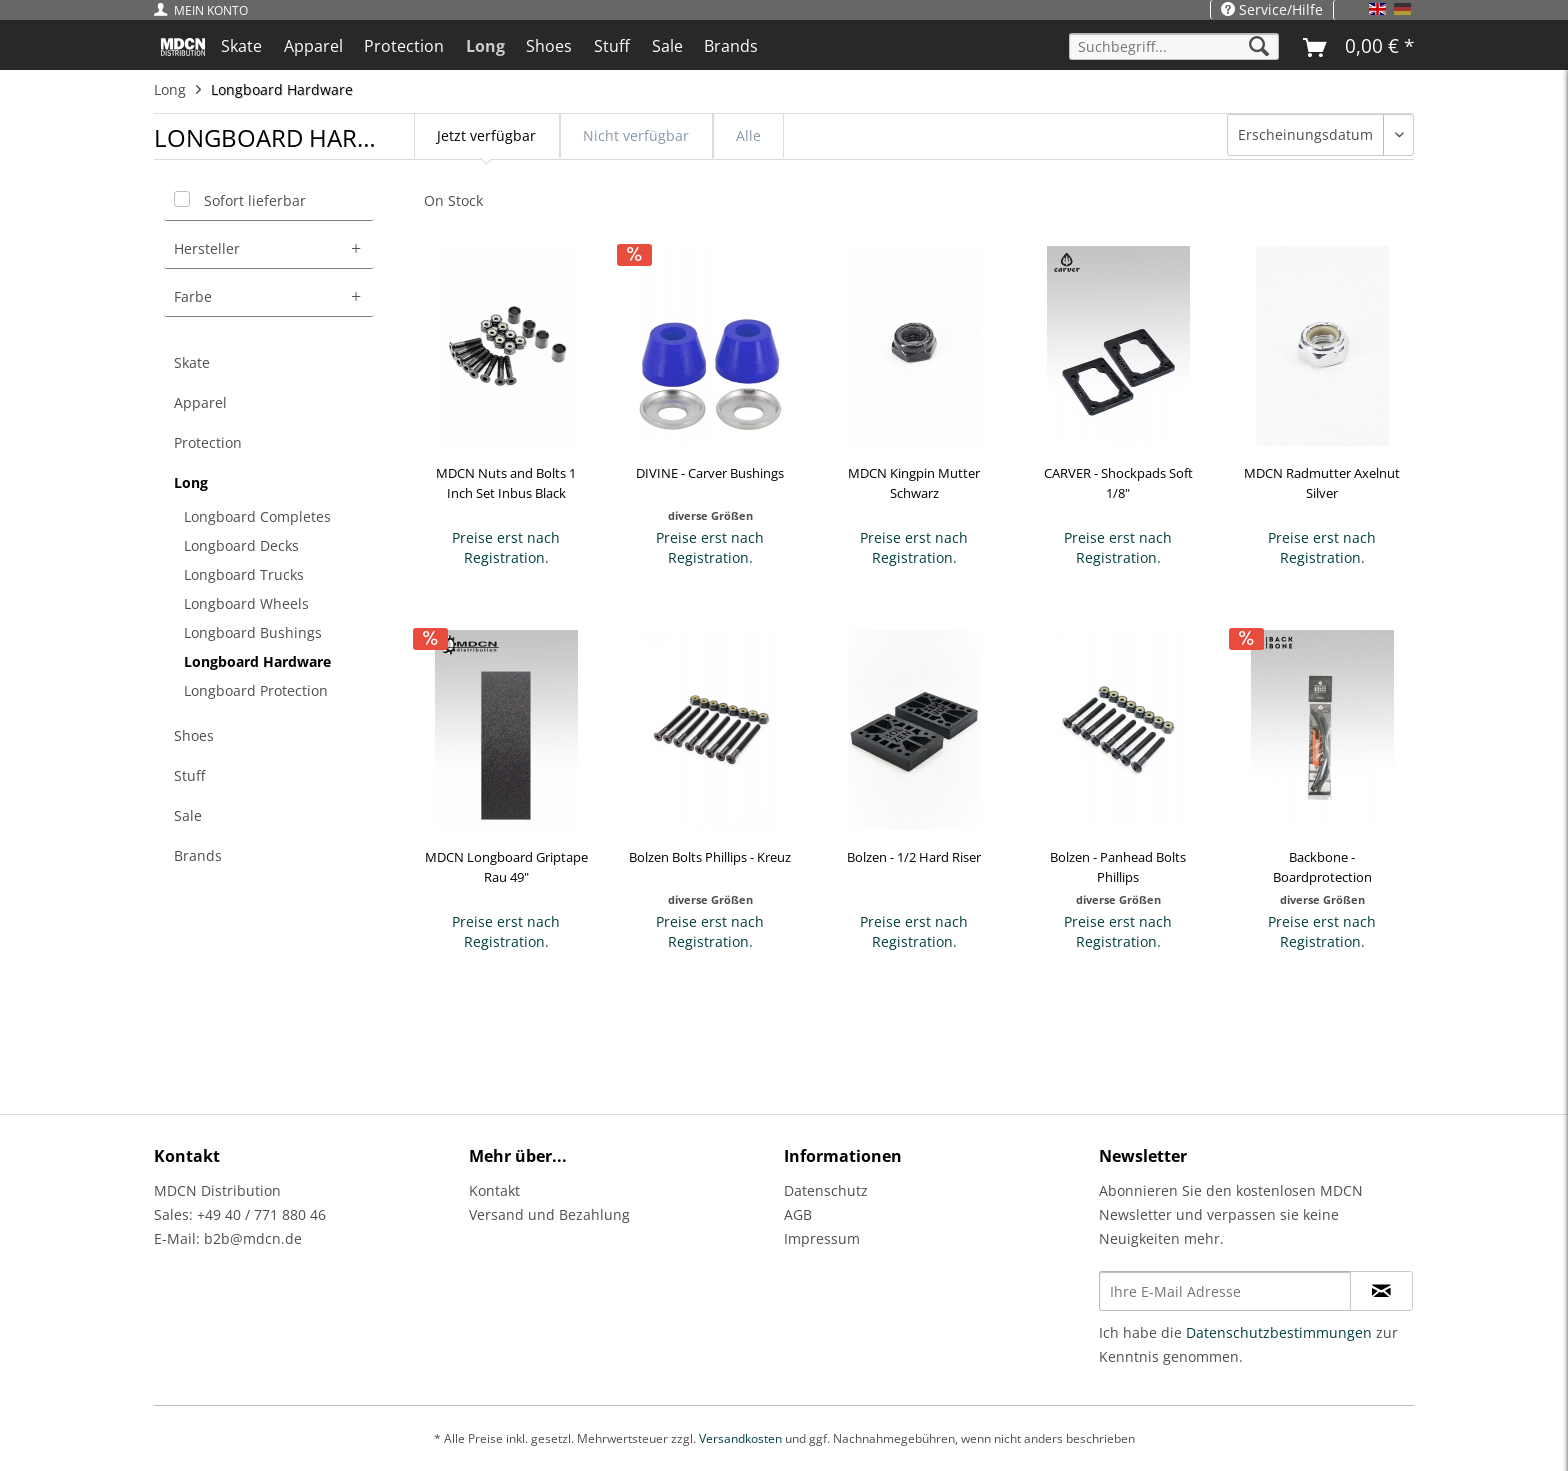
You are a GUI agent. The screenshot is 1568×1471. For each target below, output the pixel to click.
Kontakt (494, 1190)
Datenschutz (826, 1190)
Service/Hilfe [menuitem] (1272, 9)
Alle (748, 135)
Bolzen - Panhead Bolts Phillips (1118, 867)
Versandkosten (740, 1438)
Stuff (189, 775)
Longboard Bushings (253, 632)
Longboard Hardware (257, 661)
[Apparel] (313, 46)
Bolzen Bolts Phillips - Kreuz (710, 857)
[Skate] (241, 46)
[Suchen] (1259, 46)
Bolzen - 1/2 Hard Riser (914, 857)
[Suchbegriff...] (1174, 46)
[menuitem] (206, 10)
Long (191, 482)
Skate (192, 362)
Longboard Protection (256, 690)
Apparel (200, 402)
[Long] (485, 46)
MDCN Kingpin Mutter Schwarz (914, 483)
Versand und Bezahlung (549, 1214)
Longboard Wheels (246, 603)
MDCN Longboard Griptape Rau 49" (506, 867)
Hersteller (207, 248)
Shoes (194, 735)
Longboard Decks (241, 545)
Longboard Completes (257, 516)
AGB (798, 1214)
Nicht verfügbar (636, 135)
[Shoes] (550, 46)
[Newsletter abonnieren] (1381, 1291)
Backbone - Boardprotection (1322, 867)
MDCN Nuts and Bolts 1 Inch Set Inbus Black (506, 483)
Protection (208, 442)
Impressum (822, 1238)
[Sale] (667, 46)
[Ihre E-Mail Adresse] (1225, 1291)
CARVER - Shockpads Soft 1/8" (1118, 483)
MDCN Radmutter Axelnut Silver (1322, 483)
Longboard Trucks (244, 574)
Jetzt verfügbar (486, 135)
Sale (188, 815)
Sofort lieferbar (255, 200)
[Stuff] (612, 46)
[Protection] (404, 46)
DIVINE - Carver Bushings (710, 473)
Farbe (193, 296)
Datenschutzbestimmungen (1279, 1332)
